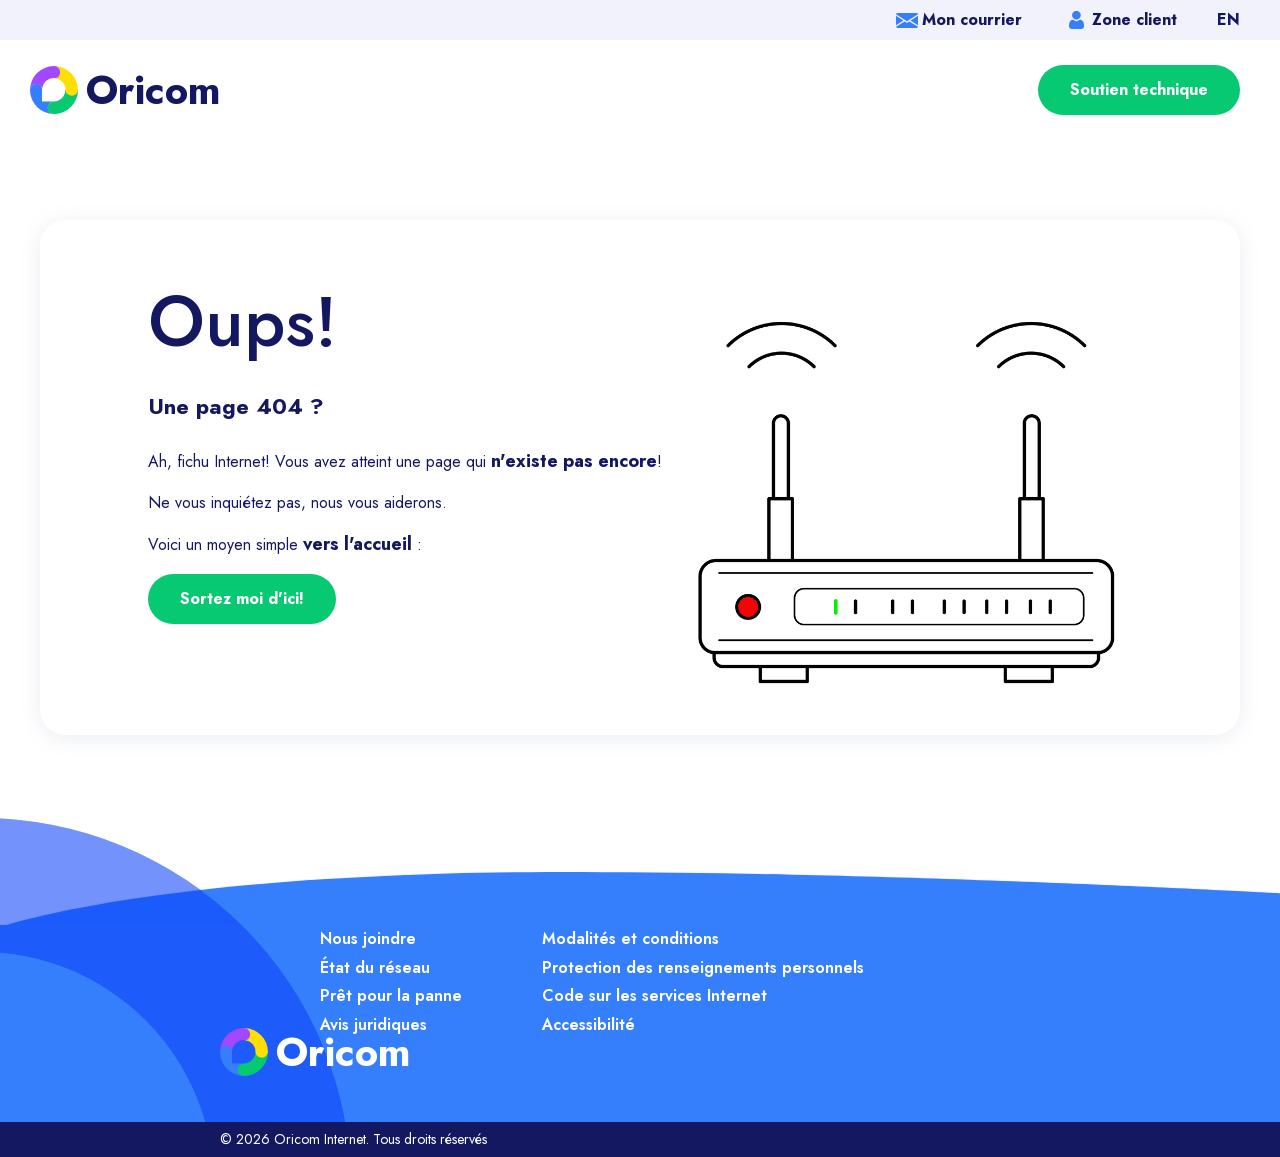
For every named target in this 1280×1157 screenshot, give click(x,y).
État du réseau (375, 967)
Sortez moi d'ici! (242, 598)
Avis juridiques (373, 1024)
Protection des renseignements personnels (703, 967)
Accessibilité (588, 1024)
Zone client (1134, 19)
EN (1228, 19)
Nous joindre (368, 938)
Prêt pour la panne (391, 995)
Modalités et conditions (630, 938)
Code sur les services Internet (654, 995)
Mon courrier (972, 19)
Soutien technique (1139, 89)
